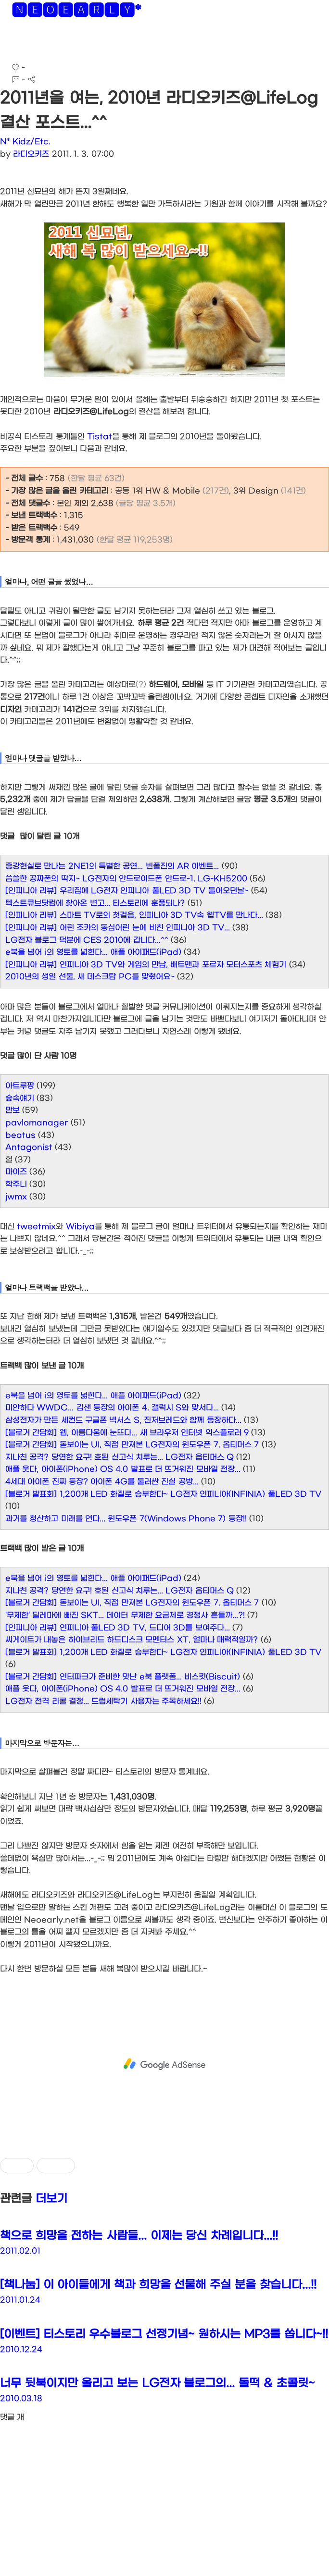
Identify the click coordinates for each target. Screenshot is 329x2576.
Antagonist (28, 1147)
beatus (20, 1135)
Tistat (99, 436)
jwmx (16, 1196)
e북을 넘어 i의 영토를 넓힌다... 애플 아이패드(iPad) (93, 952)
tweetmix (36, 1226)
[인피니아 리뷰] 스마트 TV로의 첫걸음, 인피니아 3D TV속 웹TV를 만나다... (134, 915)
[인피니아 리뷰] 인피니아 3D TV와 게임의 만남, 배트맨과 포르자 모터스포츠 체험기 (145, 964)
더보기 (51, 2199)
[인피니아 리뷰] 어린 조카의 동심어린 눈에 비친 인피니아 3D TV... (117, 927)
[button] (15, 43)
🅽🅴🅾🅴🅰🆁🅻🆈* (76, 12)
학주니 (16, 1184)
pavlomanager (36, 1122)
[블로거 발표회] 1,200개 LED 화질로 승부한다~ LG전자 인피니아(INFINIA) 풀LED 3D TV (163, 1494)
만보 (12, 1110)
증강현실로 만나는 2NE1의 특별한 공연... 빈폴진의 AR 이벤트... (112, 866)
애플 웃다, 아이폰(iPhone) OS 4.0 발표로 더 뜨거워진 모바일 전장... (122, 1469)
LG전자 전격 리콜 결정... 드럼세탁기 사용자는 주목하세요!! (103, 1701)
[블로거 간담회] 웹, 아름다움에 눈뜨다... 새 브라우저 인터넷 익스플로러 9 (127, 1432)
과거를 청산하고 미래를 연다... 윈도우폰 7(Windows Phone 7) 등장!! (126, 1518)
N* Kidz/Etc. (25, 141)
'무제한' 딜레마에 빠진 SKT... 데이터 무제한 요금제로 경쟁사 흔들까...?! (125, 1615)
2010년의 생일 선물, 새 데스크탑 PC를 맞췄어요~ (90, 976)
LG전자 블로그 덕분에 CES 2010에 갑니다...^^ (86, 940)
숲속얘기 (19, 1098)
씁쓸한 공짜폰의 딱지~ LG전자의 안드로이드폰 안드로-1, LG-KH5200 (126, 878)
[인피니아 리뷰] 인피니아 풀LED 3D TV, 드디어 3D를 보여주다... (117, 1627)
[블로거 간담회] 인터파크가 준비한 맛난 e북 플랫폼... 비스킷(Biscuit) (122, 1676)
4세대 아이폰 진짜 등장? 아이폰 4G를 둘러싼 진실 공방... (102, 1481)
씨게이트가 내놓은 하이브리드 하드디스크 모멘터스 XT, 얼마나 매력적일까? (131, 1639)
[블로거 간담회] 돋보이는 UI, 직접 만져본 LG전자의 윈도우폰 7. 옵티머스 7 (132, 1444)
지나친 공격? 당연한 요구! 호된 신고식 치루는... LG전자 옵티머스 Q (119, 1457)
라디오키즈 (31, 154)
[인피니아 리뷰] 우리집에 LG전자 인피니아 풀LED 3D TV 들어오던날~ (127, 890)
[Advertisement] (164, 2064)
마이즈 (16, 1171)
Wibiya (80, 1226)
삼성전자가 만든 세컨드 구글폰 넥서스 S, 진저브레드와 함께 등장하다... (123, 1420)
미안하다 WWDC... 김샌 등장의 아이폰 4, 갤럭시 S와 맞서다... (112, 1407)
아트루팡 (19, 1085)
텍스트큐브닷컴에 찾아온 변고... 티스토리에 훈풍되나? (95, 903)
